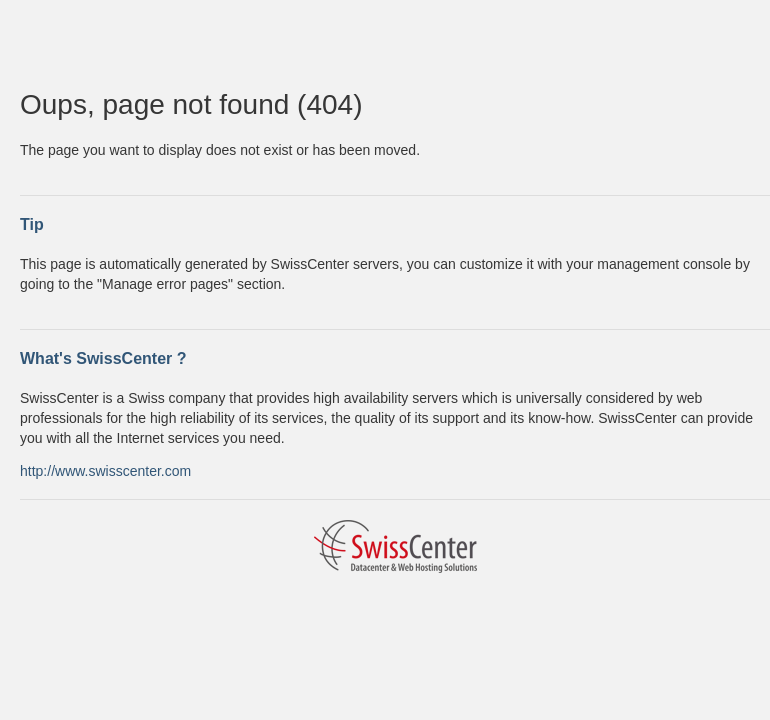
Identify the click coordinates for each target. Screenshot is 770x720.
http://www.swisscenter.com (105, 471)
